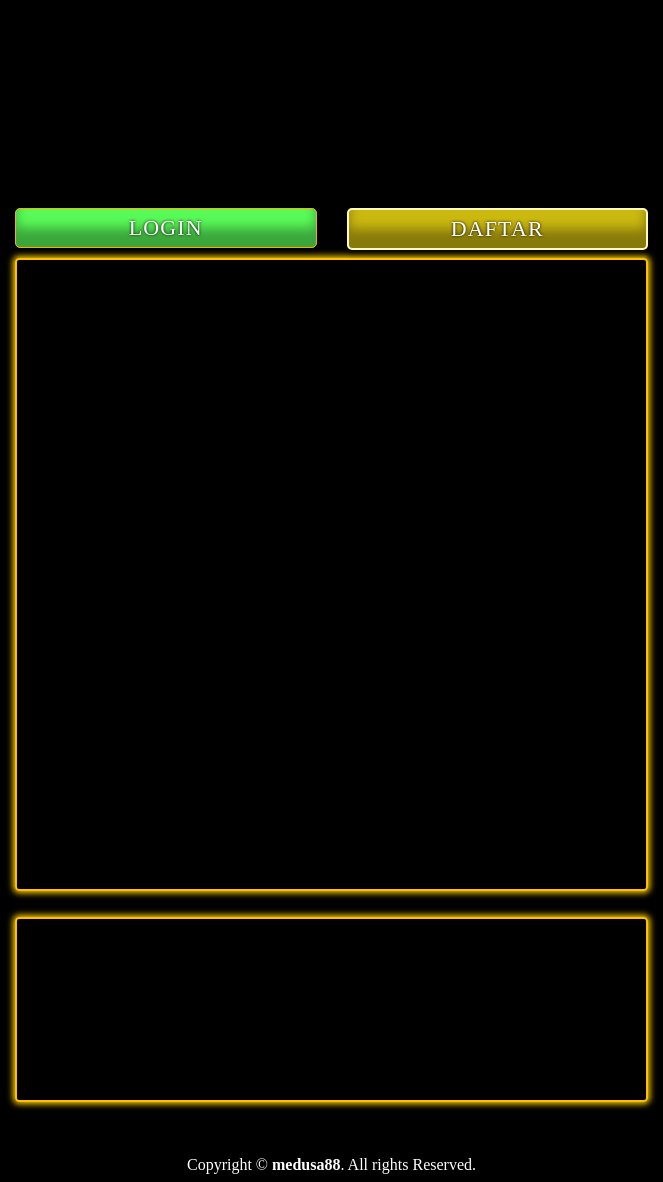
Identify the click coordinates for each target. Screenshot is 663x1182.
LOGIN (166, 227)
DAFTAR (497, 228)
